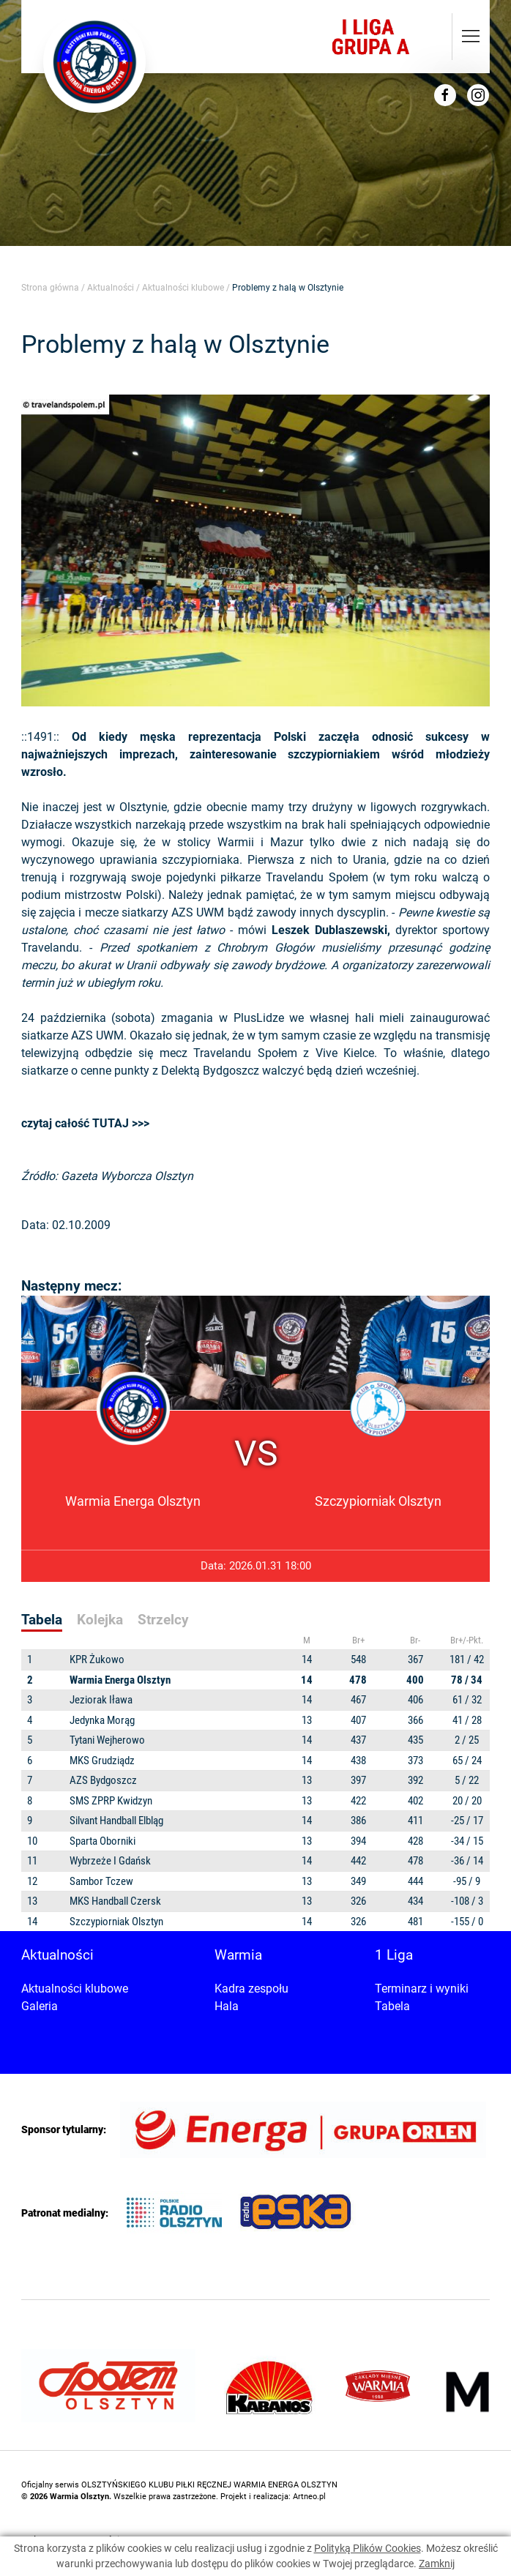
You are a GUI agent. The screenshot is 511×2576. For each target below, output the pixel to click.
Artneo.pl (309, 2496)
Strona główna (50, 288)
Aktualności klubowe (183, 288)
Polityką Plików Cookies (367, 2548)
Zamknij (437, 2563)
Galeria (39, 2006)
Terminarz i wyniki (422, 1989)
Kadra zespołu (251, 1989)
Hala (227, 2006)
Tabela (392, 2006)
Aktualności (110, 288)
